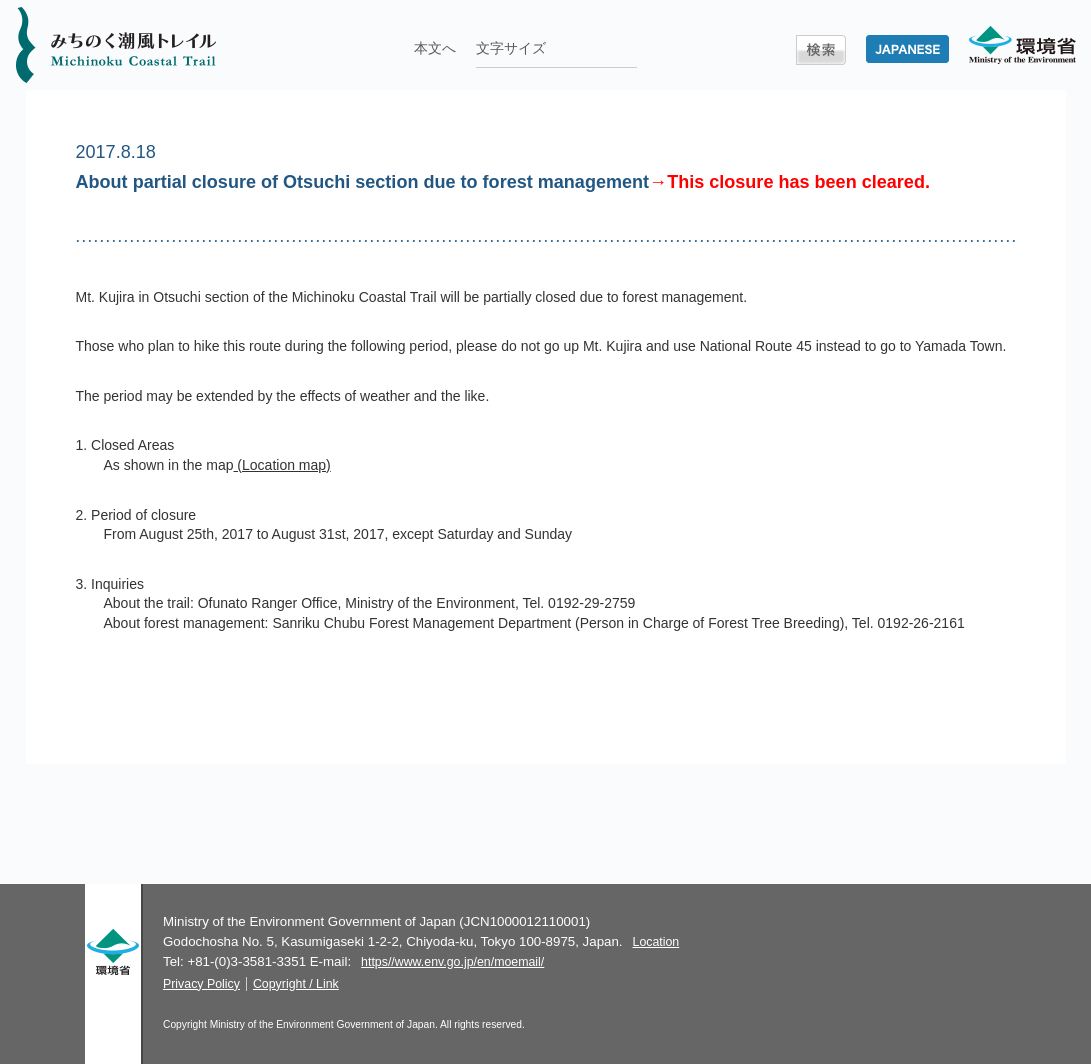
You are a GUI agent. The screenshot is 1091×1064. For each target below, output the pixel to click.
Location (656, 942)
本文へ (435, 48)
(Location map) (281, 465)
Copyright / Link (296, 984)
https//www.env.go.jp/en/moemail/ (452, 962)
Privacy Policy (201, 984)
